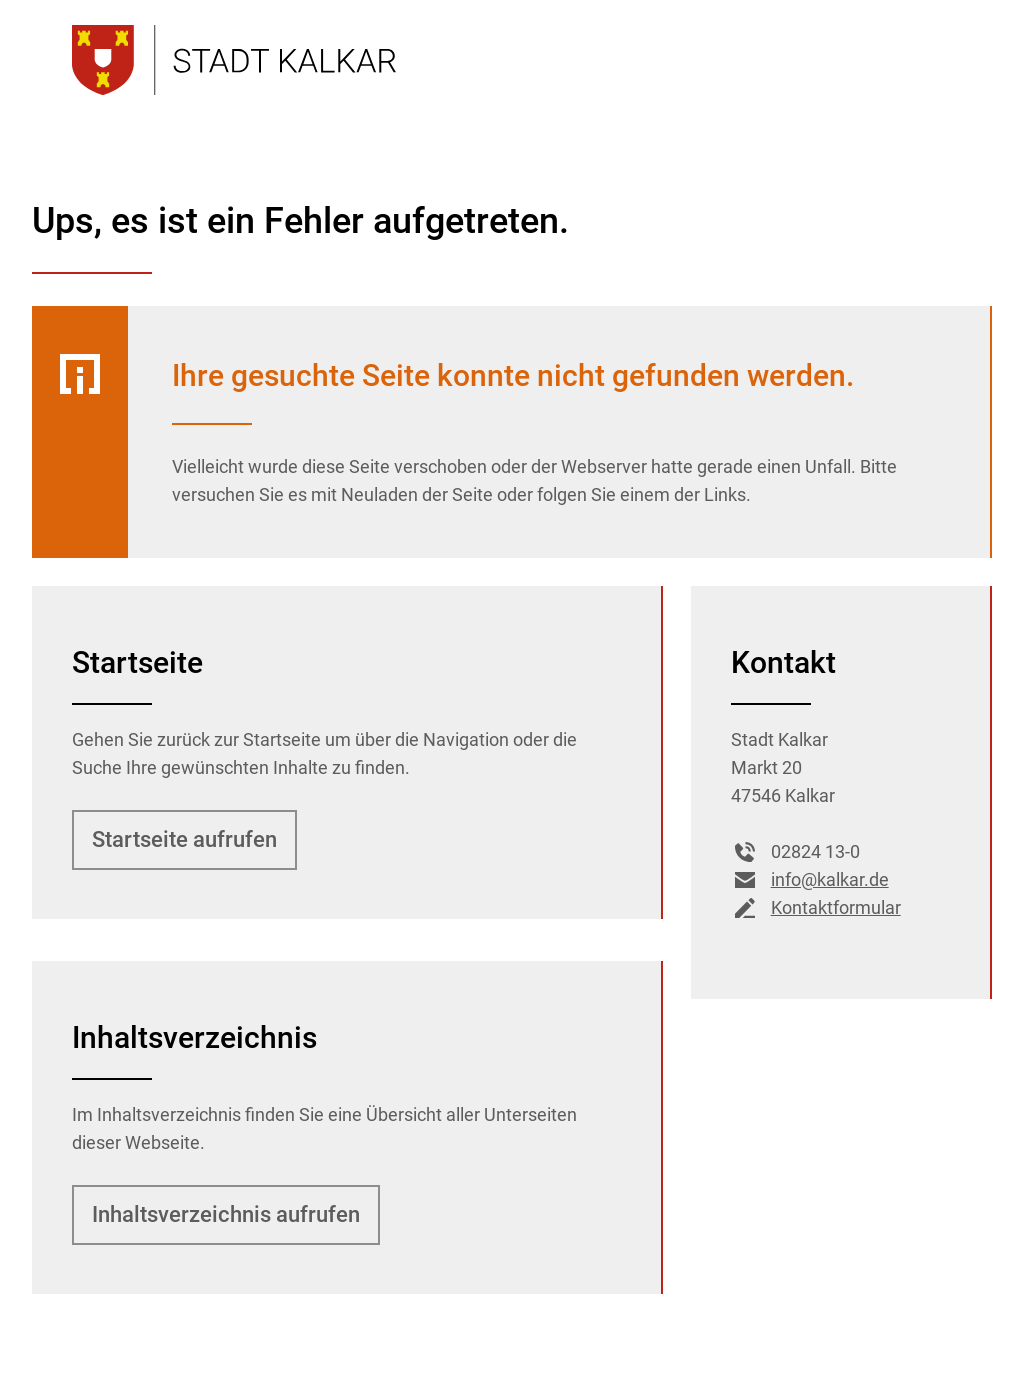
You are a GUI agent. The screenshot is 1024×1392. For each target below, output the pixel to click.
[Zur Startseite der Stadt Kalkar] (234, 60)
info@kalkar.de (810, 880)
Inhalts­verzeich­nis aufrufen (226, 1214)
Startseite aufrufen (184, 839)
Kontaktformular (816, 908)
